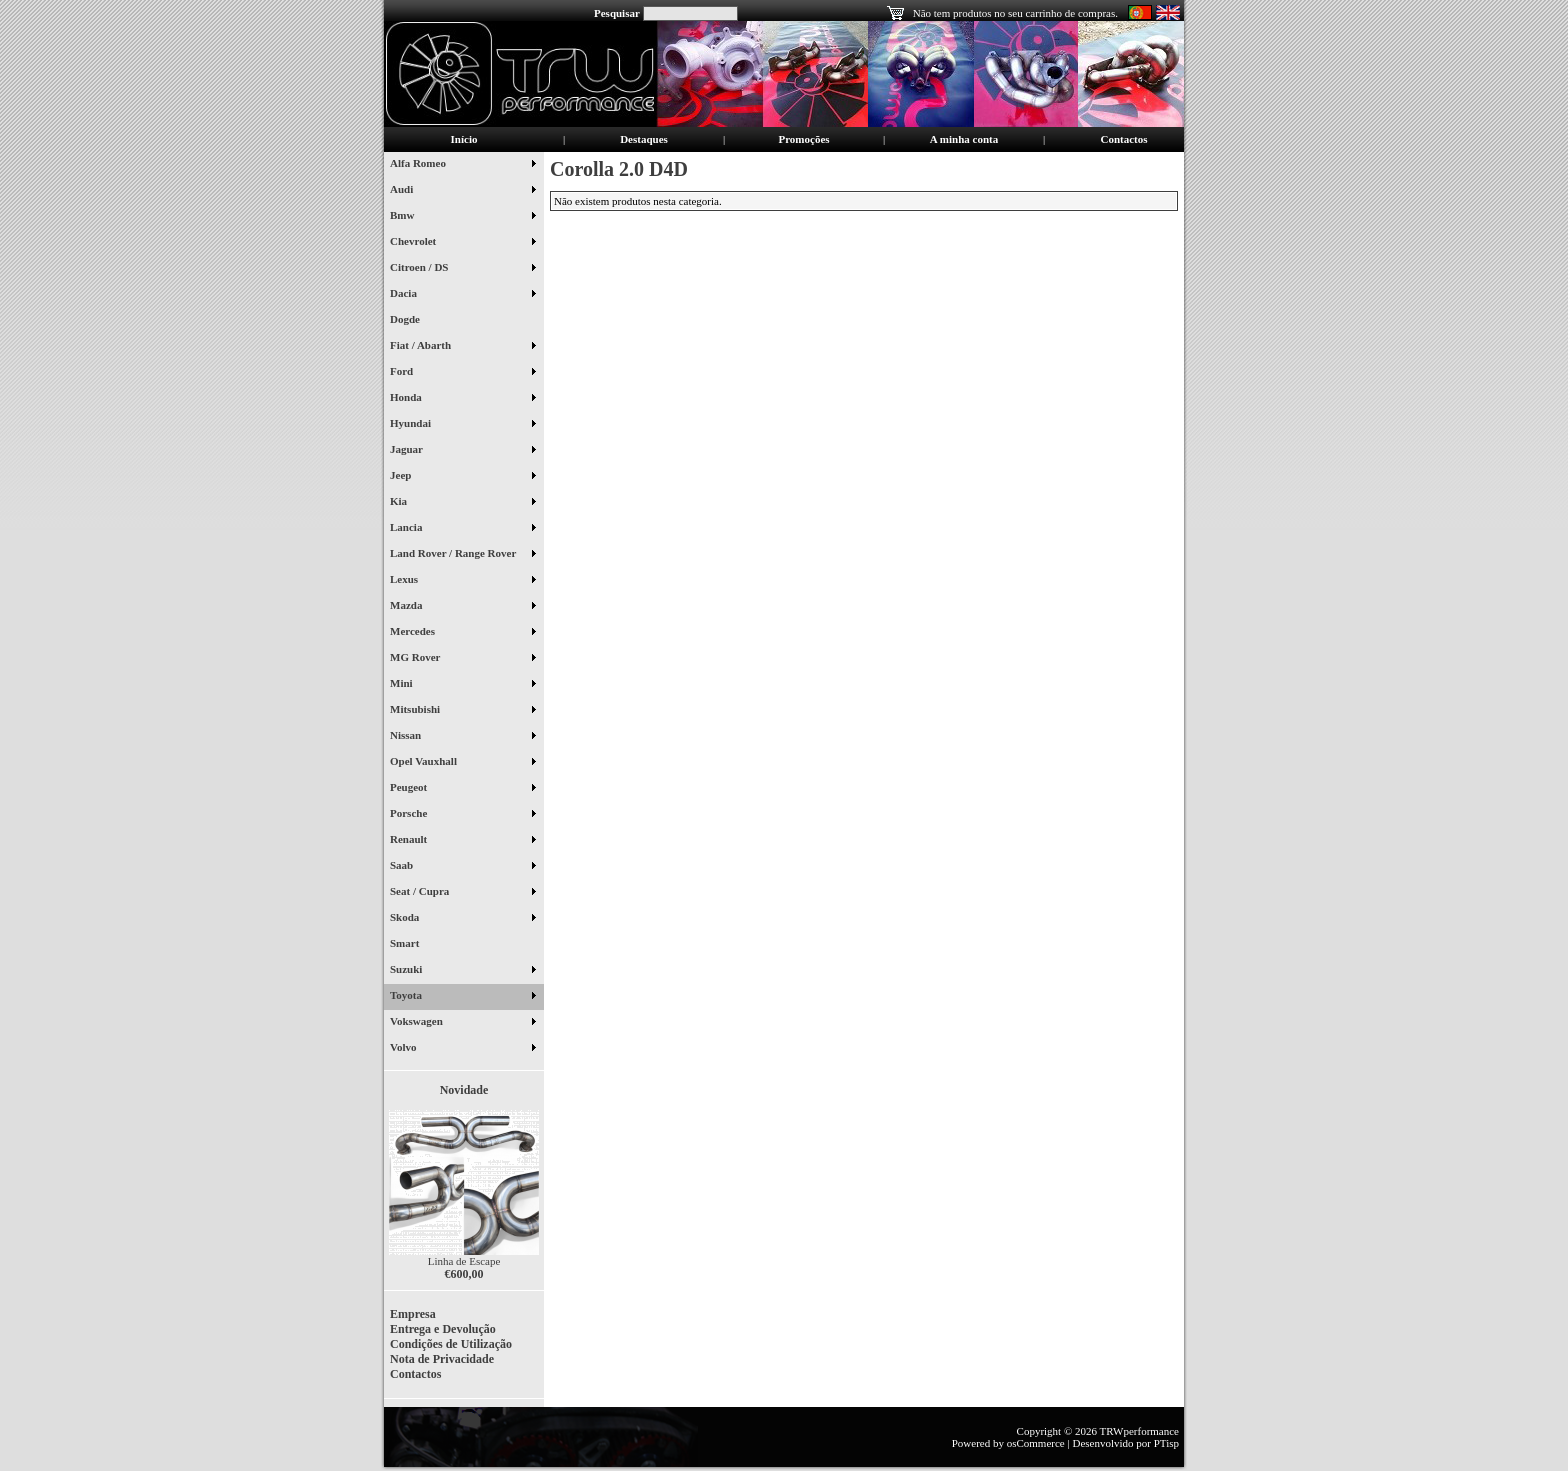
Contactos (1123, 139)
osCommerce (1036, 1443)
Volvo (462, 1049)
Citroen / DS (462, 269)
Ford (462, 373)
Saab (462, 867)
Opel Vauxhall (462, 763)
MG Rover (462, 659)
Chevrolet (462, 243)
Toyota (462, 997)
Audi (462, 191)
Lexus (462, 581)
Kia (462, 503)
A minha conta (964, 139)
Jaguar (462, 451)
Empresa (413, 1314)
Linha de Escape (464, 1261)
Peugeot (462, 789)
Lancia (462, 529)
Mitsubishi (462, 711)
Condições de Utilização (451, 1344)
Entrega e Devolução (443, 1329)
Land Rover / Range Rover (462, 555)
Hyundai (462, 425)
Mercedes (462, 633)
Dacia (462, 295)
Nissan (462, 737)
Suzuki (462, 971)
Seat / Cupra (462, 893)
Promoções (803, 139)
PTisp (1166, 1443)
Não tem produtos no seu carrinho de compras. (1015, 13)
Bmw (462, 217)
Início (464, 139)
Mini (462, 685)
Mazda (462, 607)
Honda (462, 399)
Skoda (462, 919)
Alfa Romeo (462, 165)
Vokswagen (462, 1023)
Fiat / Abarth (462, 347)
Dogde (412, 321)
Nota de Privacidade (442, 1359)
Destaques (644, 139)
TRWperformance (1139, 1431)
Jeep (462, 477)
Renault (462, 841)
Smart (412, 945)
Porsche (462, 815)
